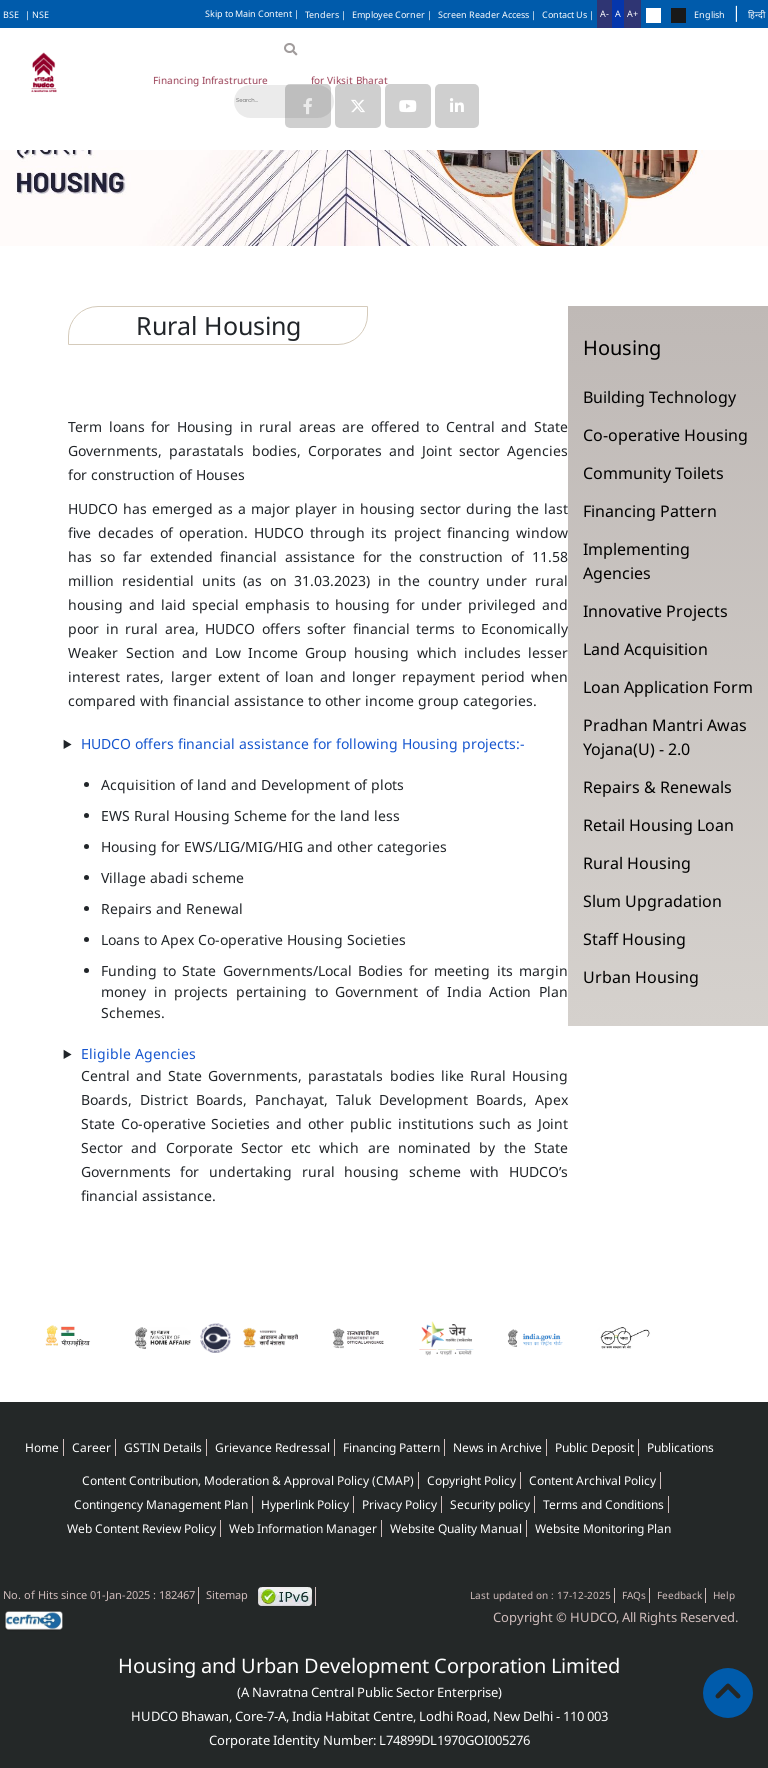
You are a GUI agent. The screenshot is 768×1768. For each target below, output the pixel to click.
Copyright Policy (471, 1480)
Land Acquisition (645, 649)
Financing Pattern (650, 511)
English (709, 14)
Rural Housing (637, 863)
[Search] (284, 101)
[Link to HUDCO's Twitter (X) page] (360, 106)
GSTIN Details (163, 1447)
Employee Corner (392, 14)
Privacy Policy (399, 1504)
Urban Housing (641, 977)
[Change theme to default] (653, 15)
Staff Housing (634, 939)
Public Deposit (594, 1447)
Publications (680, 1447)
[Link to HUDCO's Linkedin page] (457, 106)
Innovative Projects (655, 611)
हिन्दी (756, 14)
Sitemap (227, 1594)
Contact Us (568, 14)
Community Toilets (653, 473)
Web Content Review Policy (141, 1528)
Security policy (490, 1504)
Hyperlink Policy (305, 1504)
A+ (632, 13)
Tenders (325, 14)
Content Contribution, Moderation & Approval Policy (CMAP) (248, 1480)
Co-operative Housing (665, 435)
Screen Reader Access (487, 14)
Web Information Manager (303, 1528)
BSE (11, 14)
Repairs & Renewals (657, 787)
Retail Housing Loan (658, 825)
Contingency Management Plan (161, 1504)
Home (42, 1447)
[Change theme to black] (678, 15)
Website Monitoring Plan (603, 1528)
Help (724, 1595)
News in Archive (497, 1447)
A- (604, 13)
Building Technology (659, 397)
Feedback (679, 1595)
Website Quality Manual (456, 1528)
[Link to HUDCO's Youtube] (408, 106)
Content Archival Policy (592, 1480)
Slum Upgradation (652, 901)
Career (91, 1447)
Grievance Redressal (272, 1447)
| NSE (37, 14)
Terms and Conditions (603, 1504)
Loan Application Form (668, 687)
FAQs (634, 1595)
